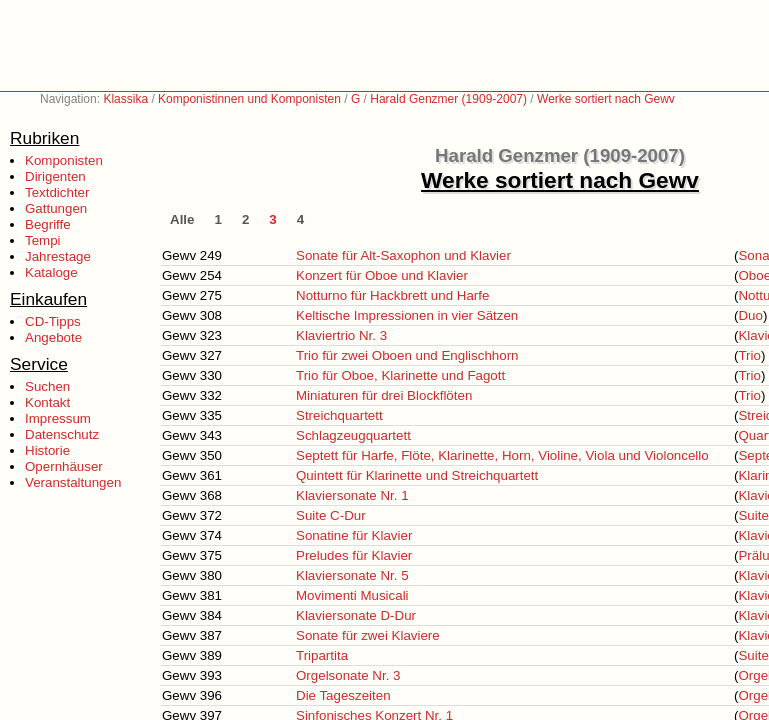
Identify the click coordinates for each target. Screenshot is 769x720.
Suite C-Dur (331, 515)
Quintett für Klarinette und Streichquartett (417, 475)
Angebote (53, 337)
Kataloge (51, 272)
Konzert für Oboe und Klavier (382, 275)
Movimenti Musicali (352, 595)
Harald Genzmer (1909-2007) (448, 99)
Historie (47, 450)
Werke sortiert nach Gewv (606, 99)
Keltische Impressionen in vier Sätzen (407, 315)
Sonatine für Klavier (354, 535)
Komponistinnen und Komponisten (249, 99)
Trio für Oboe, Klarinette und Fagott (400, 375)
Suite (753, 515)
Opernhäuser (64, 466)
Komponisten (64, 160)
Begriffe (48, 224)
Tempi (43, 240)
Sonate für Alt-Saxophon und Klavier (403, 255)
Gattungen (56, 208)
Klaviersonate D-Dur (356, 615)
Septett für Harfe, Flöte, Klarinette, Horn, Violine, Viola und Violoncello (502, 455)
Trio (749, 355)
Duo (750, 315)
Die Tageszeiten (343, 695)
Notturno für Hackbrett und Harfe (392, 295)
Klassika (125, 99)
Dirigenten (55, 176)
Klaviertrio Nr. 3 (341, 335)
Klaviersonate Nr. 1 (352, 495)
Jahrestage (58, 256)
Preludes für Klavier (354, 555)
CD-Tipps (53, 321)
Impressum (58, 418)
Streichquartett (339, 415)
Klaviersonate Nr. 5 (352, 575)
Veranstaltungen (73, 482)
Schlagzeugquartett (353, 435)
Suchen (47, 386)
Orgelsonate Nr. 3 (348, 675)
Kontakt (47, 402)
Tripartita (322, 655)
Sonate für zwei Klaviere (368, 635)
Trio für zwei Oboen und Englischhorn (407, 355)
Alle (182, 219)
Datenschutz (62, 434)
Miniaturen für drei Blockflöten (384, 395)
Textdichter (57, 192)
